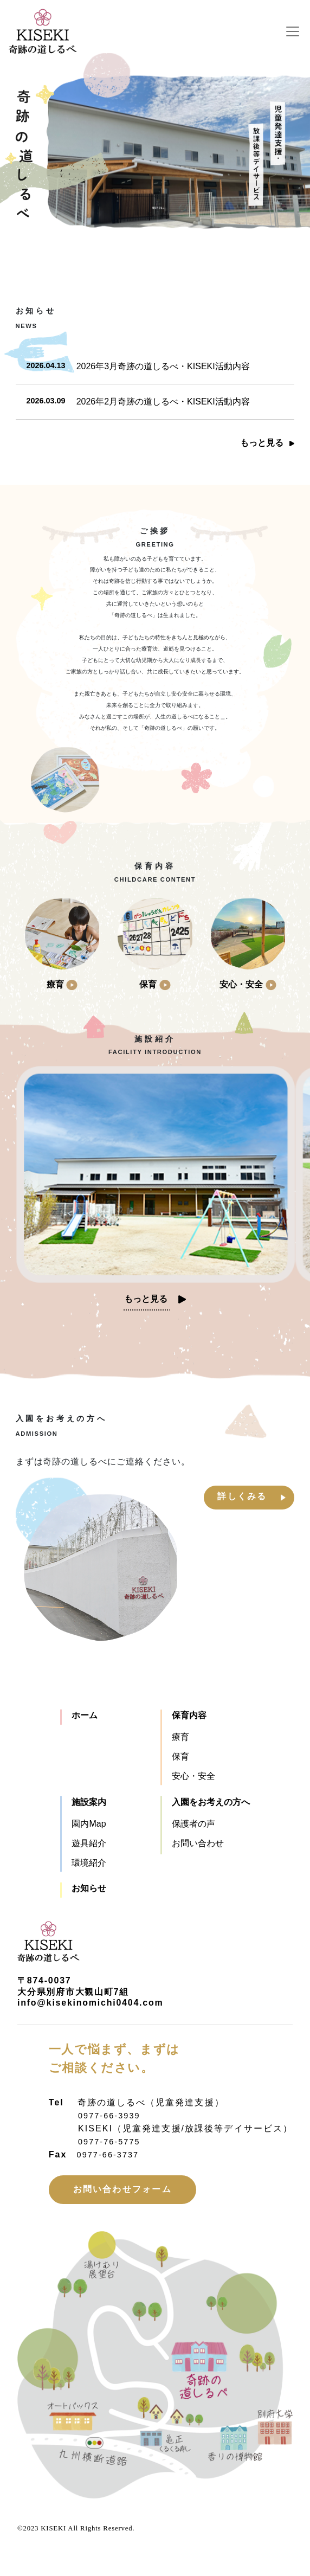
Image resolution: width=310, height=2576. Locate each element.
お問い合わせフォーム (122, 2189)
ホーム (85, 1715)
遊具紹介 (89, 1843)
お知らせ (89, 1888)
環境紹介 (89, 1862)
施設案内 (89, 1802)
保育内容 (189, 1715)
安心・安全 (193, 1776)
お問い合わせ (198, 1843)
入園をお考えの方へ (211, 1802)
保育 (180, 1756)
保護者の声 (193, 1823)
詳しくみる (242, 1496)
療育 (180, 1737)
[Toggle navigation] (293, 31)
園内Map (89, 1823)
